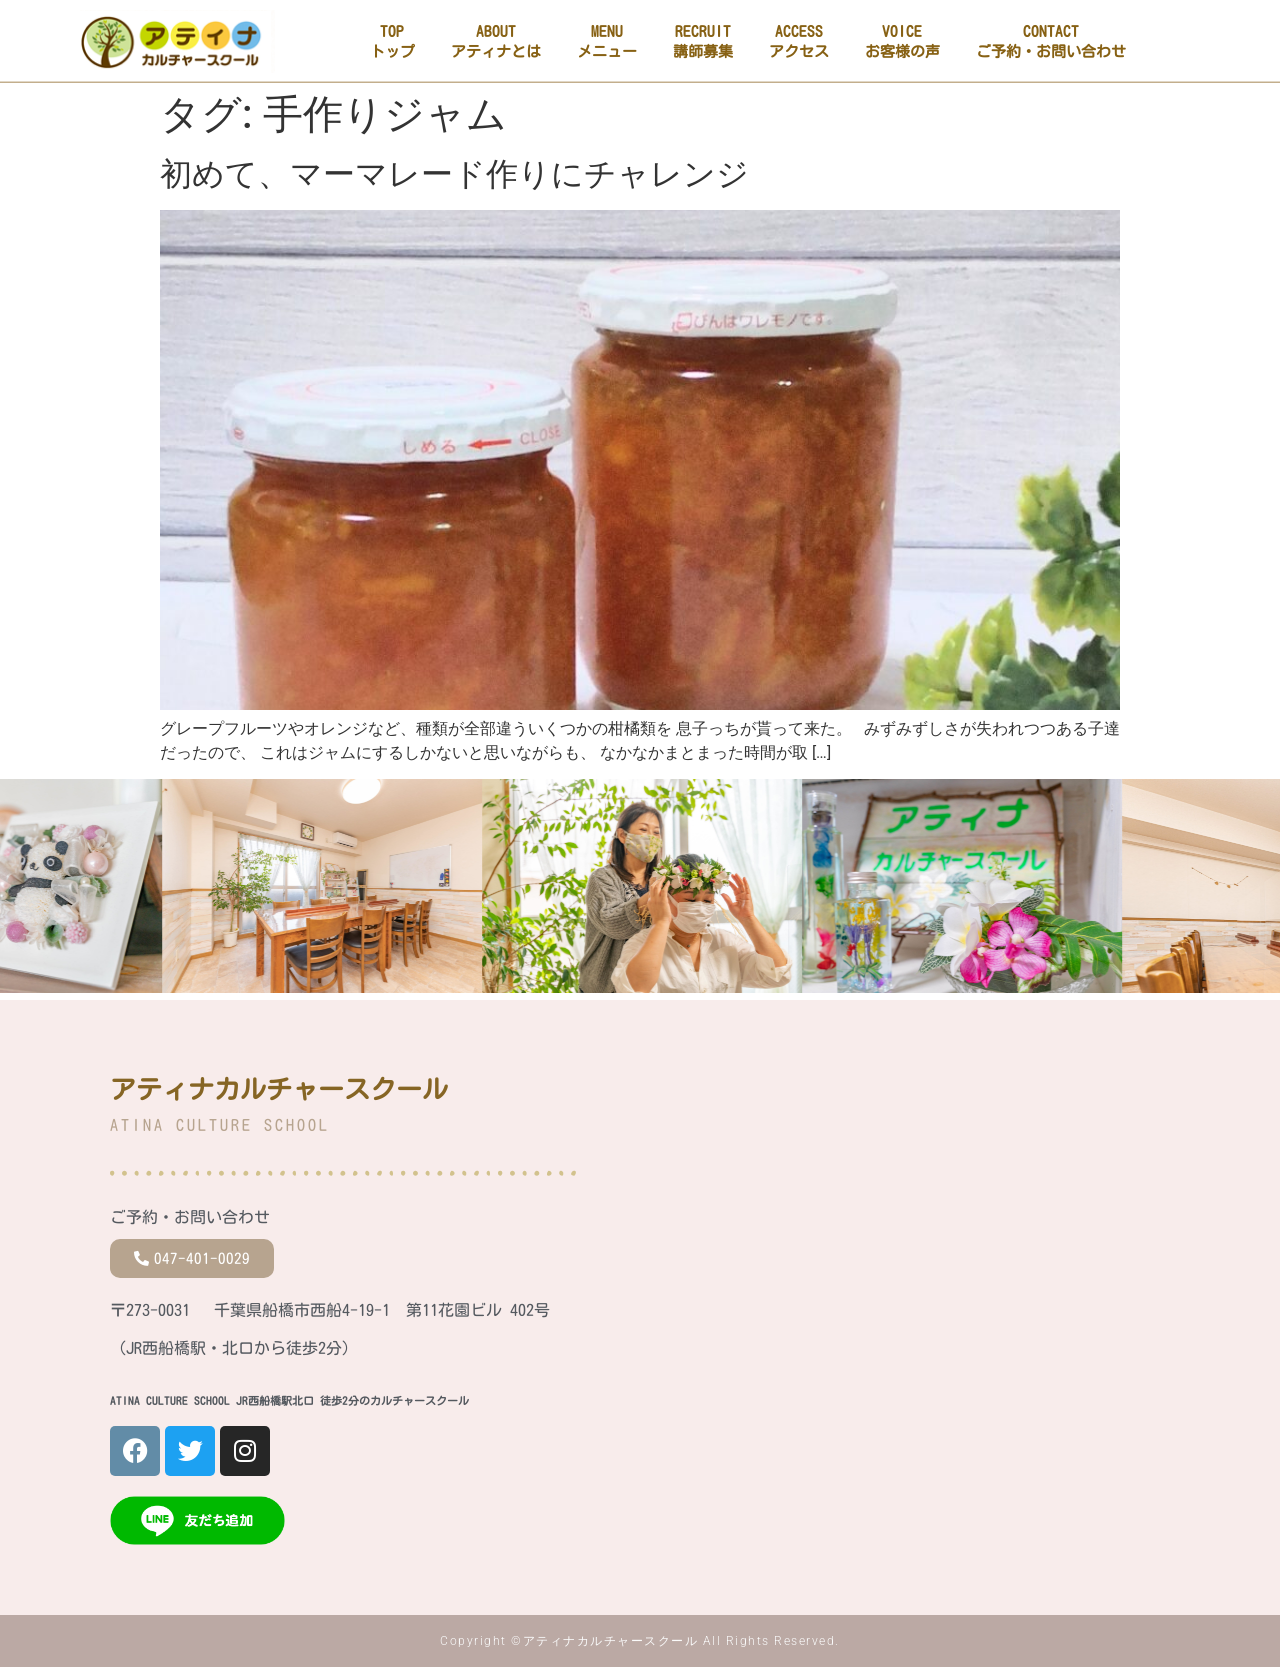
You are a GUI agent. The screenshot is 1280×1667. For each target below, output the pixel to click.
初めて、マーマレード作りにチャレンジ (454, 174)
